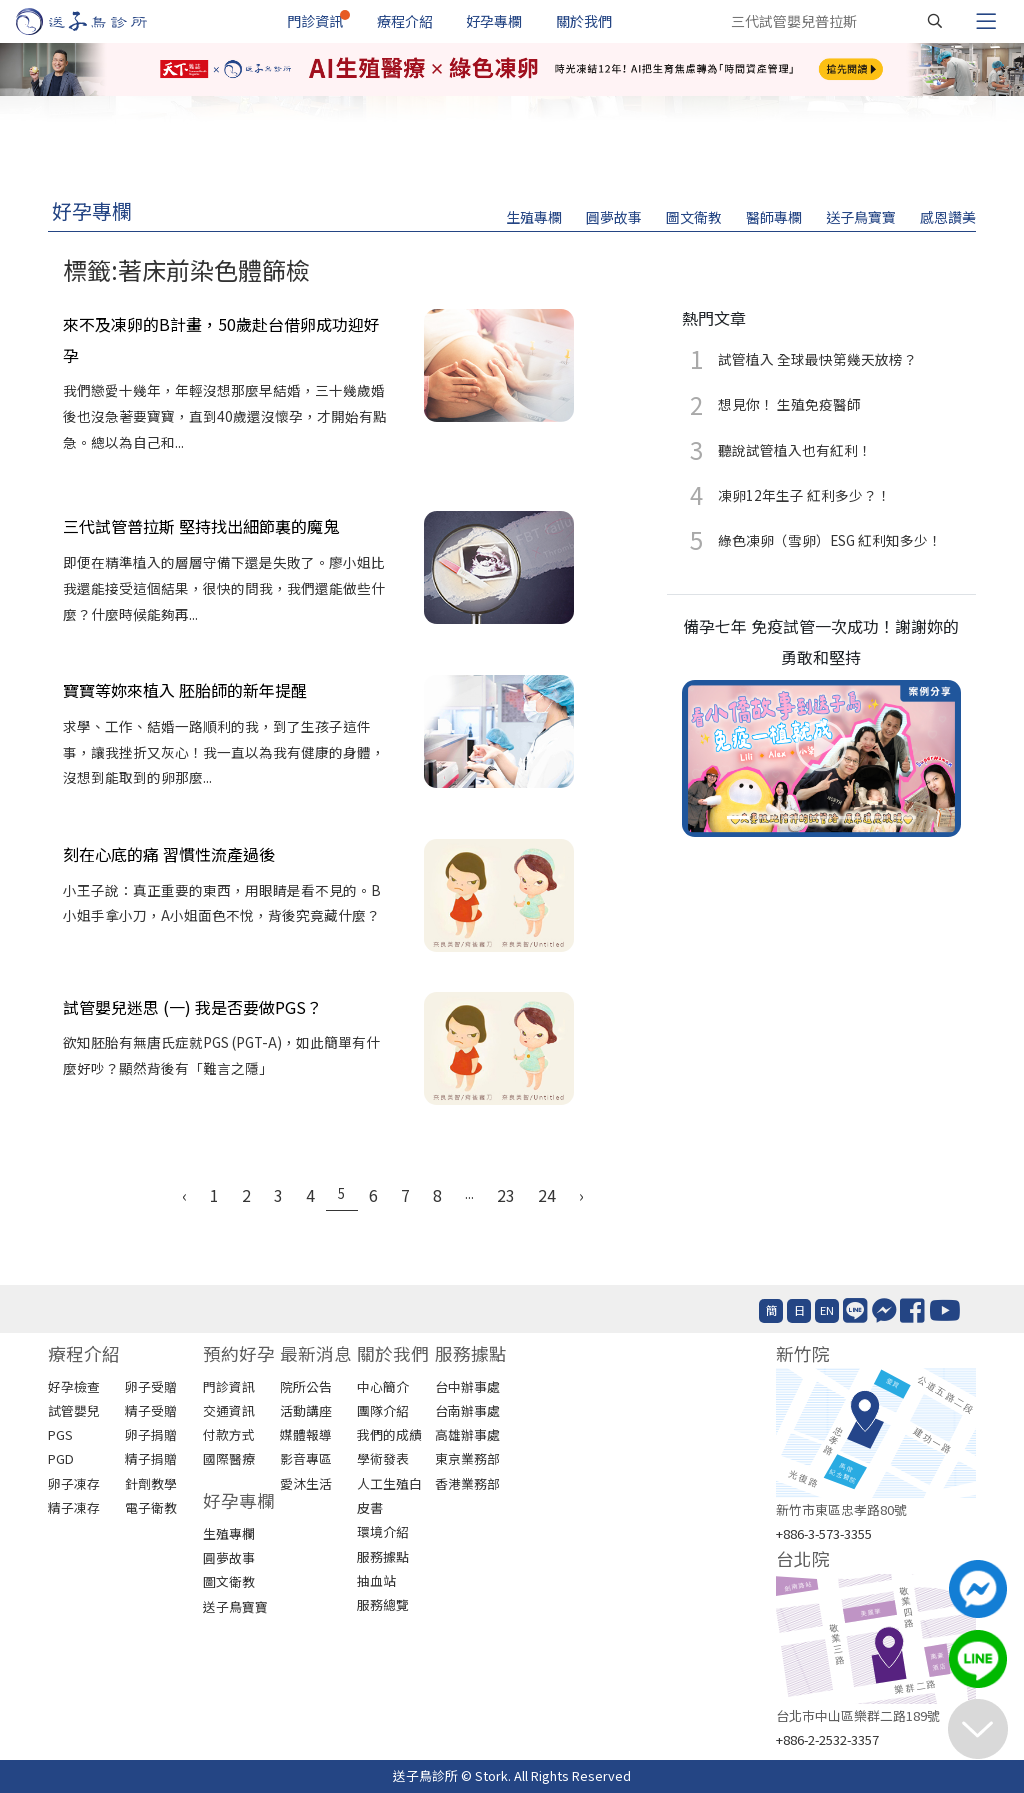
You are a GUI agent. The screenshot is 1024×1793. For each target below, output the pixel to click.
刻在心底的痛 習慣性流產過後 (169, 854)
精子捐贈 (151, 1458)
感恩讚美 (948, 217)
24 (547, 1195)
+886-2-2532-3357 (827, 1739)
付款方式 (229, 1434)
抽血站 (376, 1580)
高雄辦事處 (467, 1434)
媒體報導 (306, 1434)
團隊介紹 (383, 1410)
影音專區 (306, 1458)
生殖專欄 (534, 217)
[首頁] (100, 21)
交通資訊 (229, 1410)
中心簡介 (383, 1386)
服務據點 (383, 1556)
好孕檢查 (74, 1386)
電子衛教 (151, 1507)
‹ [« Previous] (184, 1195)
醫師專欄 (774, 217)
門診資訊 (315, 21)
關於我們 (584, 21)
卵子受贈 (151, 1386)
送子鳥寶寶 (861, 217)
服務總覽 (383, 1604)
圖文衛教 (694, 217)
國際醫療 (229, 1458)
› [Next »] (581, 1195)
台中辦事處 (467, 1386)
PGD (61, 1458)
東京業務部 (467, 1458)
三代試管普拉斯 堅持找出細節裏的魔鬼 (201, 526)
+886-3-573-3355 (824, 1533)
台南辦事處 (467, 1410)
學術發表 (383, 1458)
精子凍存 (74, 1507)
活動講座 (306, 1410)
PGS (60, 1434)
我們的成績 (389, 1434)
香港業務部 (467, 1483)
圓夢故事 (614, 217)
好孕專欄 (494, 21)
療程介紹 (405, 21)
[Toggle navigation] (986, 21)
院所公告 (306, 1386)
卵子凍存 (74, 1483)
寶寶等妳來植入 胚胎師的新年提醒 (185, 690)
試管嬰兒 (74, 1410)
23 (506, 1195)
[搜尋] (935, 21)
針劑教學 (151, 1483)
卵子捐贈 (151, 1434)
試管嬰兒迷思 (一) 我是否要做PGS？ (192, 1007)
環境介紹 (383, 1531)
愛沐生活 (306, 1483)
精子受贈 (151, 1410)
